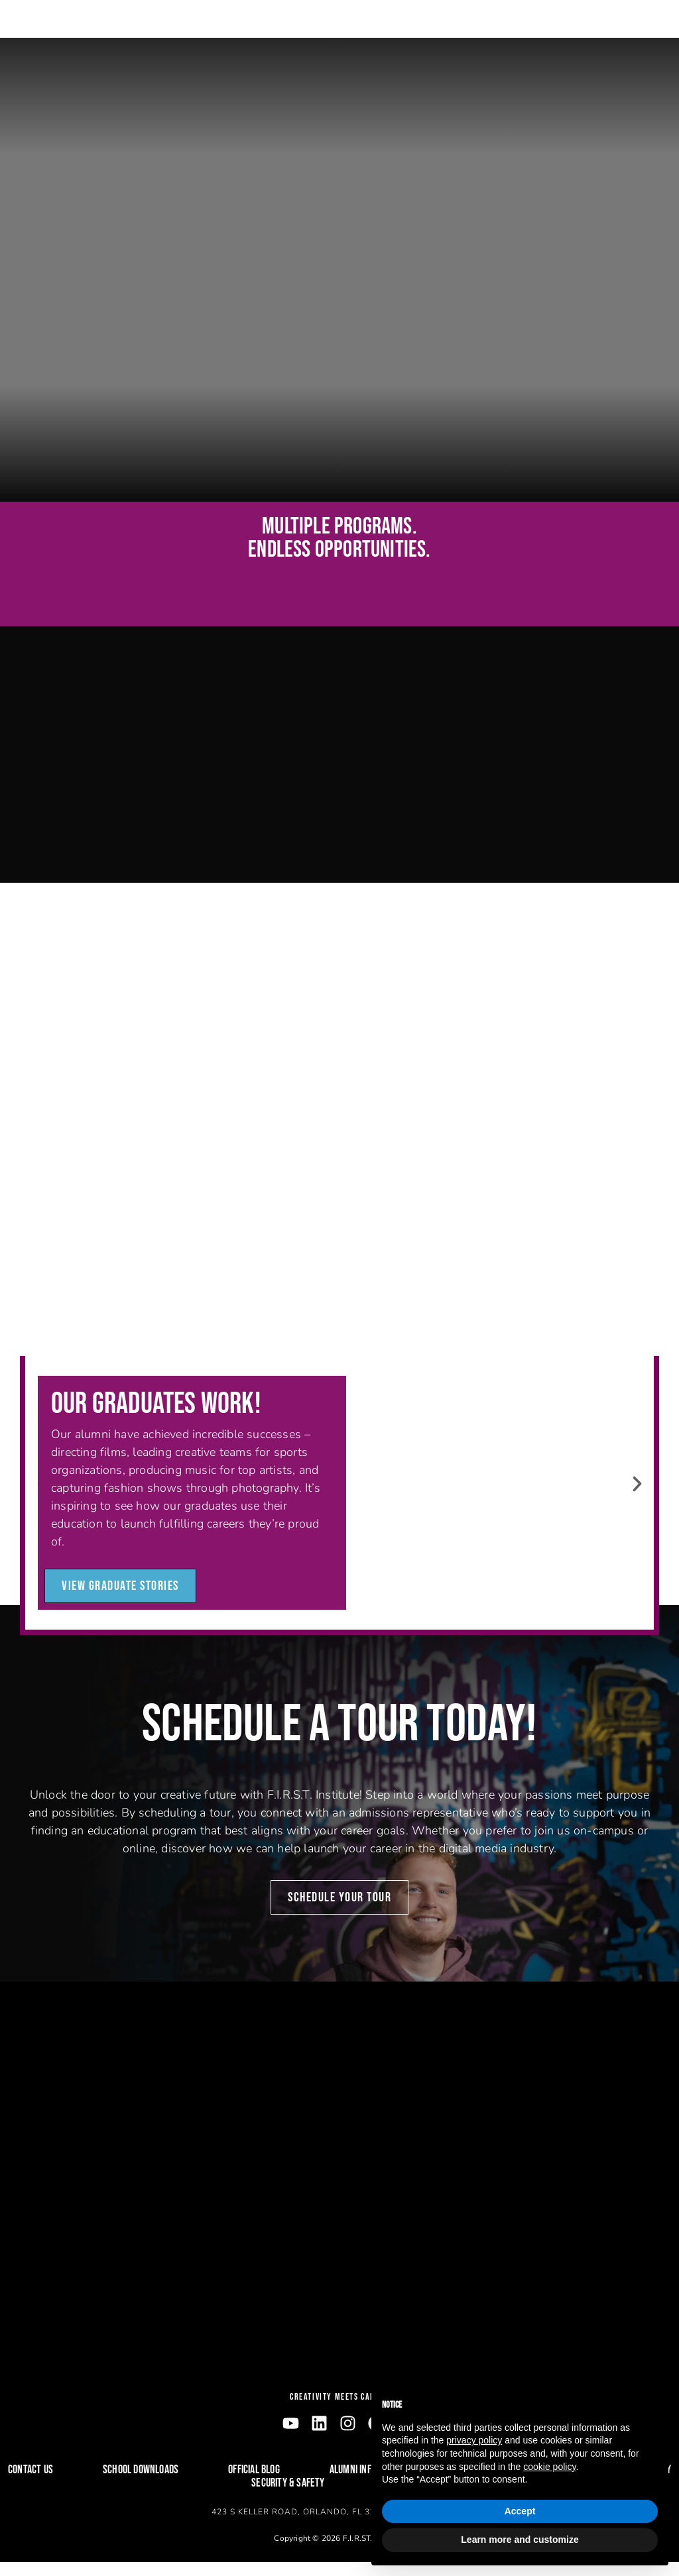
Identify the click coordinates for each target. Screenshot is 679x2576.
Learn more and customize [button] (519, 2539)
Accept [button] (520, 2511)
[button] (637, 1498)
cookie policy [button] (549, 2466)
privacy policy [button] (474, 2440)
